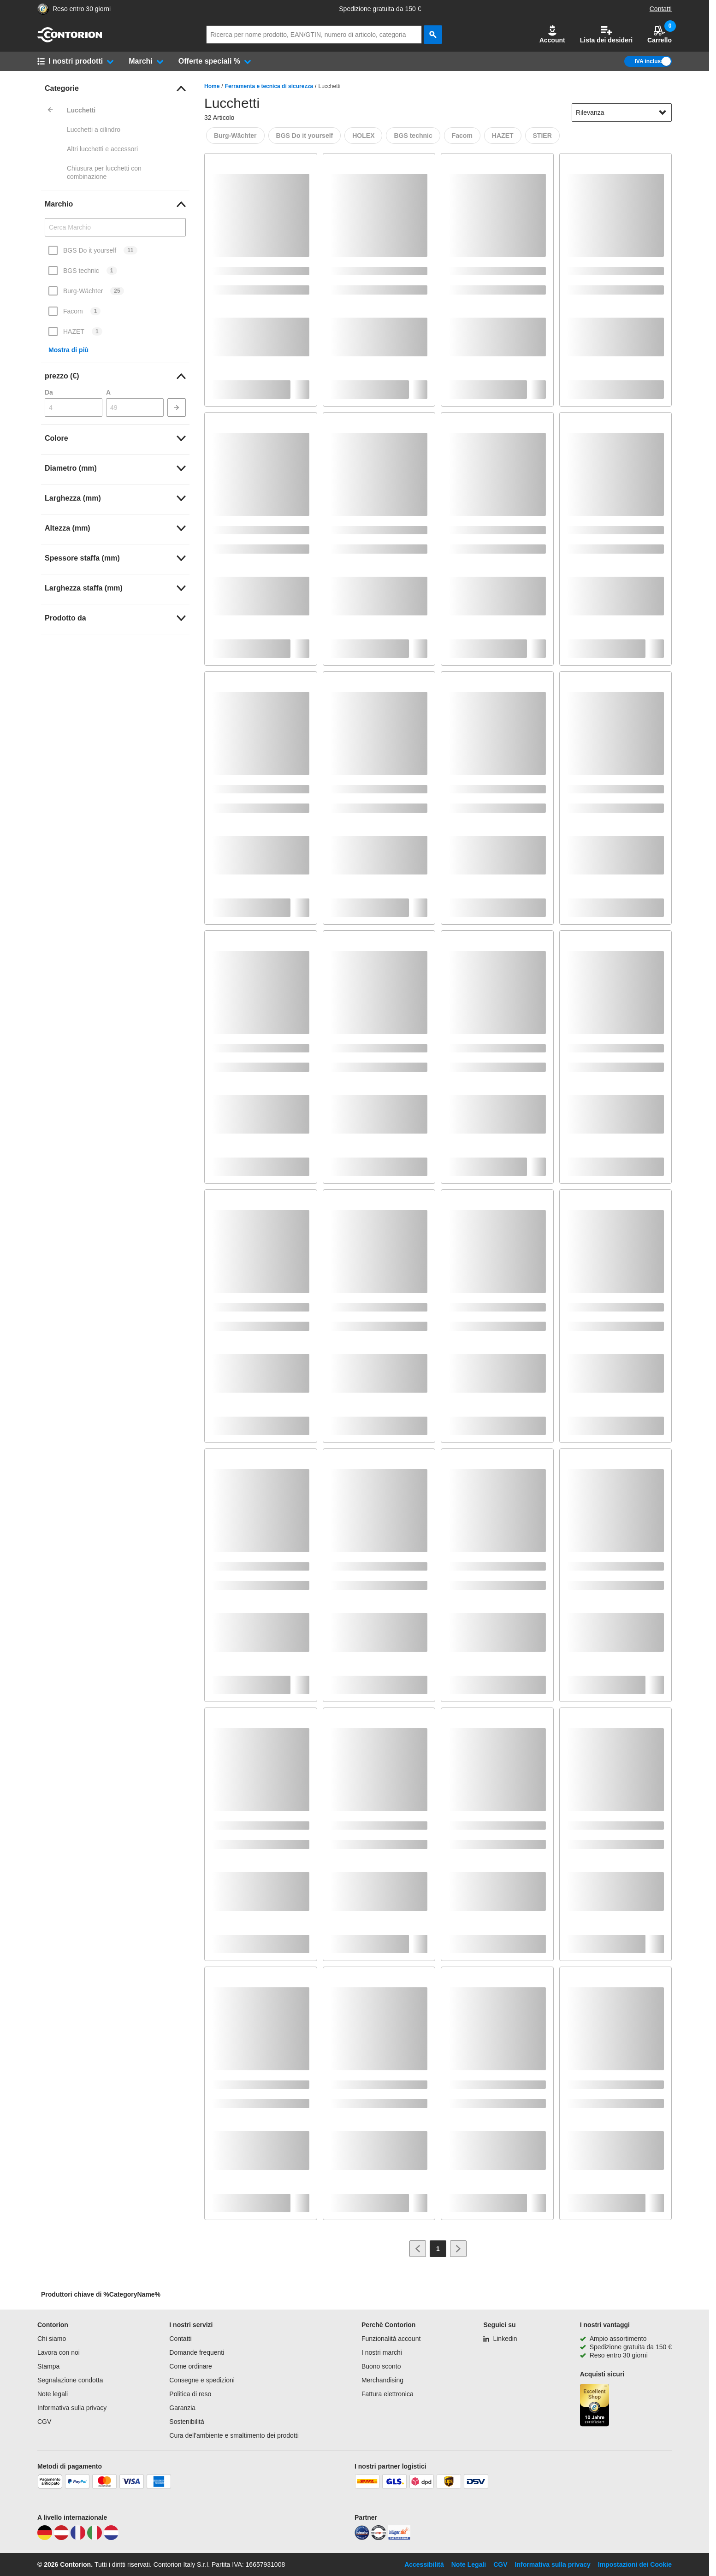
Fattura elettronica (387, 2394)
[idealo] (362, 2537)
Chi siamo (51, 2338)
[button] (552, 34)
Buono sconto (381, 2366)
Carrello (659, 34)
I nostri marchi (381, 2352)
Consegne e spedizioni (202, 2380)
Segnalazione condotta (70, 2380)
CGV (44, 2421)
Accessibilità (424, 2564)
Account (552, 34)
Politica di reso (190, 2394)
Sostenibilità (186, 2421)
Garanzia (182, 2407)
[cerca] (433, 34)
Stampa (48, 2366)
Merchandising (382, 2380)
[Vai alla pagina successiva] (458, 2248)
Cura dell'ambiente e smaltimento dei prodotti (234, 2435)
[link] (115, 88)
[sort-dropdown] (622, 112)
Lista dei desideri (606, 34)
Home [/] (211, 86)
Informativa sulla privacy (72, 2407)
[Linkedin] (500, 2338)
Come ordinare (190, 2366)
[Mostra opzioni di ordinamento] (662, 112)
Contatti (661, 8)
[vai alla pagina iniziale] (69, 40)
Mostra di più (68, 350)
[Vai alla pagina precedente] (417, 2248)
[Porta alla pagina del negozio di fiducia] (43, 9)
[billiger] (399, 2537)
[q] (314, 34)
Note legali (52, 2394)
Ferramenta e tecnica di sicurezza (269, 86)
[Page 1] (438, 2248)
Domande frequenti (196, 2352)
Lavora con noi (58, 2352)
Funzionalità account (390, 2338)
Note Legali (468, 2564)
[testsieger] (378, 2537)
